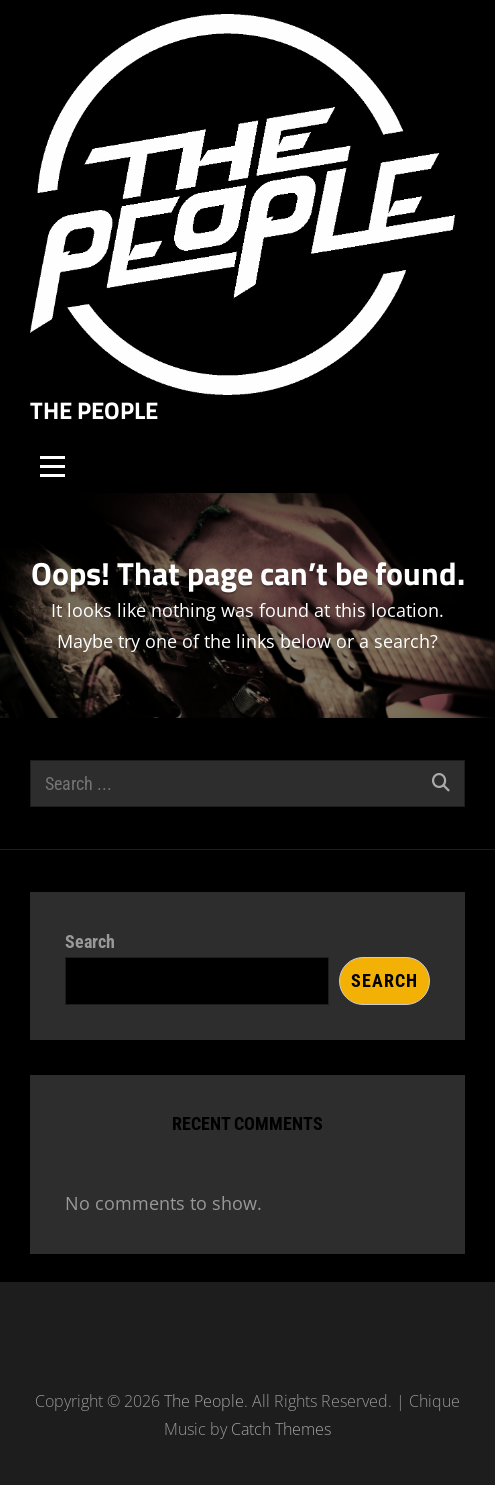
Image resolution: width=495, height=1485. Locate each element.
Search (90, 941)
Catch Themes (281, 1429)
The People (94, 410)
